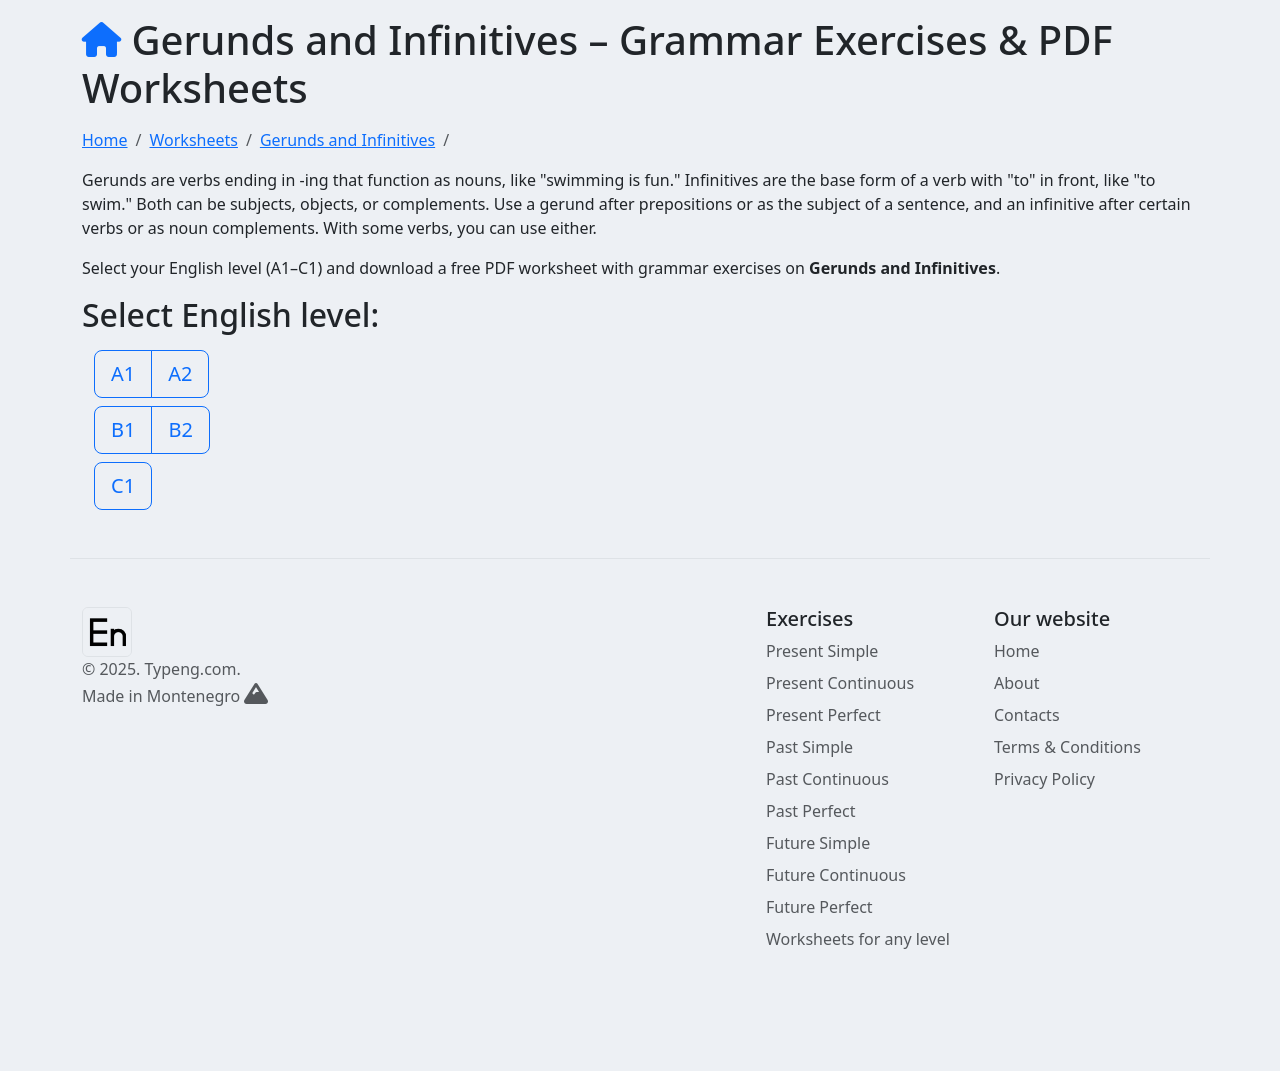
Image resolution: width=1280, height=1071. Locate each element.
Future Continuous (836, 875)
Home (1017, 651)
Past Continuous (827, 779)
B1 (123, 429)
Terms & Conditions (1067, 747)
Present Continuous (840, 683)
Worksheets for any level (858, 939)
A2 (180, 373)
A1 (123, 373)
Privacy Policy (1044, 779)
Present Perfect (823, 715)
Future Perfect (819, 907)
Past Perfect (811, 811)
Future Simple (818, 843)
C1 (123, 485)
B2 (180, 429)
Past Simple (809, 747)
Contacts (1027, 715)
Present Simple (822, 651)
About (1016, 683)
